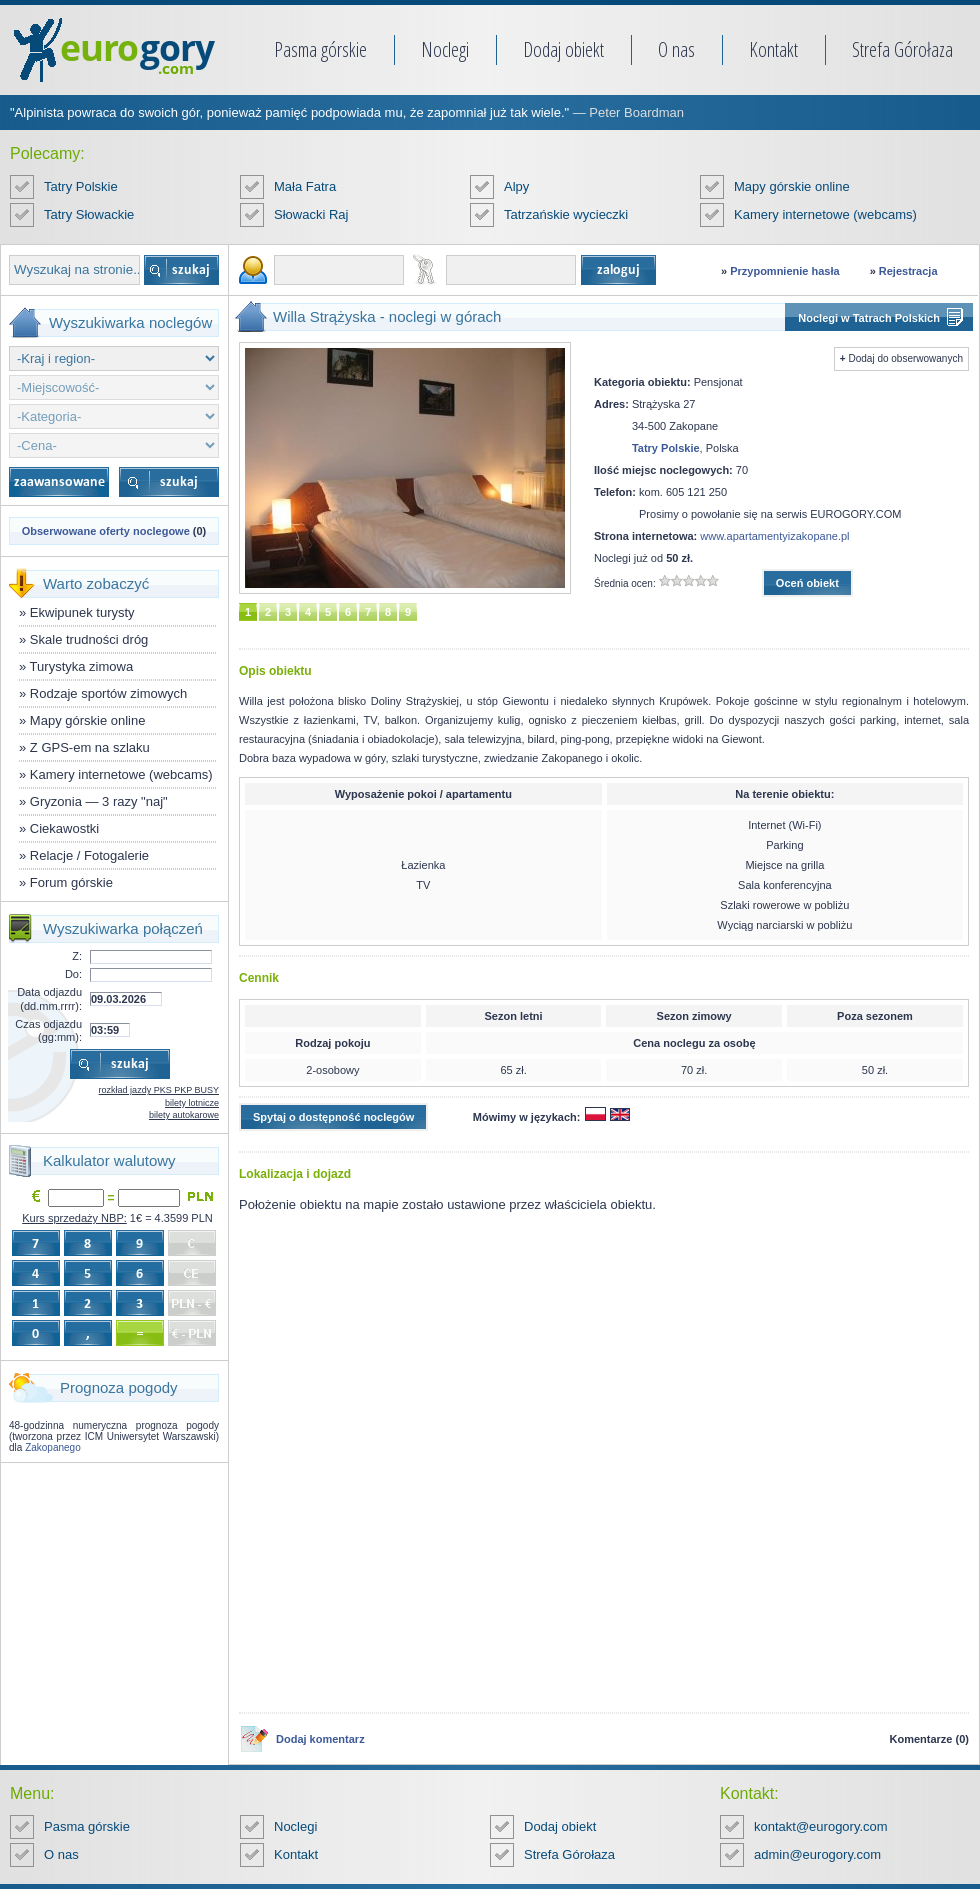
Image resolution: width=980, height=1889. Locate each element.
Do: (73, 974)
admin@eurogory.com (817, 1854)
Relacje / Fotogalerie (89, 855)
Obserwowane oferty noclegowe (106, 531)
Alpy (516, 186)
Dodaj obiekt (563, 49)
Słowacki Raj (311, 214)
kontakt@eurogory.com (821, 1826)
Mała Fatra (305, 186)
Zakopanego (53, 1447)
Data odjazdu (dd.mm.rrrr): (49, 998)
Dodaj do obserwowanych (905, 358)
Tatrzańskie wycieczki (566, 214)
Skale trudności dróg (89, 639)
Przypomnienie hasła (784, 271)
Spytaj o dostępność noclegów (333, 1117)
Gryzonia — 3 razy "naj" (99, 801)
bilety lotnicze (192, 1103)
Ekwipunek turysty (82, 612)
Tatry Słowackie (89, 214)
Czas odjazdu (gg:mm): (48, 1030)
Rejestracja (908, 271)
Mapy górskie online (792, 186)
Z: (77, 956)
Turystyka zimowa (82, 666)
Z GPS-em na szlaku (90, 747)
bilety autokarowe (184, 1115)
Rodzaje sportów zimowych (109, 693)
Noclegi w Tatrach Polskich (869, 318)
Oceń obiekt (807, 583)
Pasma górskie (320, 49)
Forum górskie (71, 882)
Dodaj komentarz (320, 1739)
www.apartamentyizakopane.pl (774, 536)
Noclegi (445, 49)
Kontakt (773, 49)
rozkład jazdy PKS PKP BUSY (159, 1090)
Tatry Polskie (81, 186)
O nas (676, 49)
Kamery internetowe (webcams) (825, 214)
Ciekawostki (64, 828)
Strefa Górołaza (902, 49)
